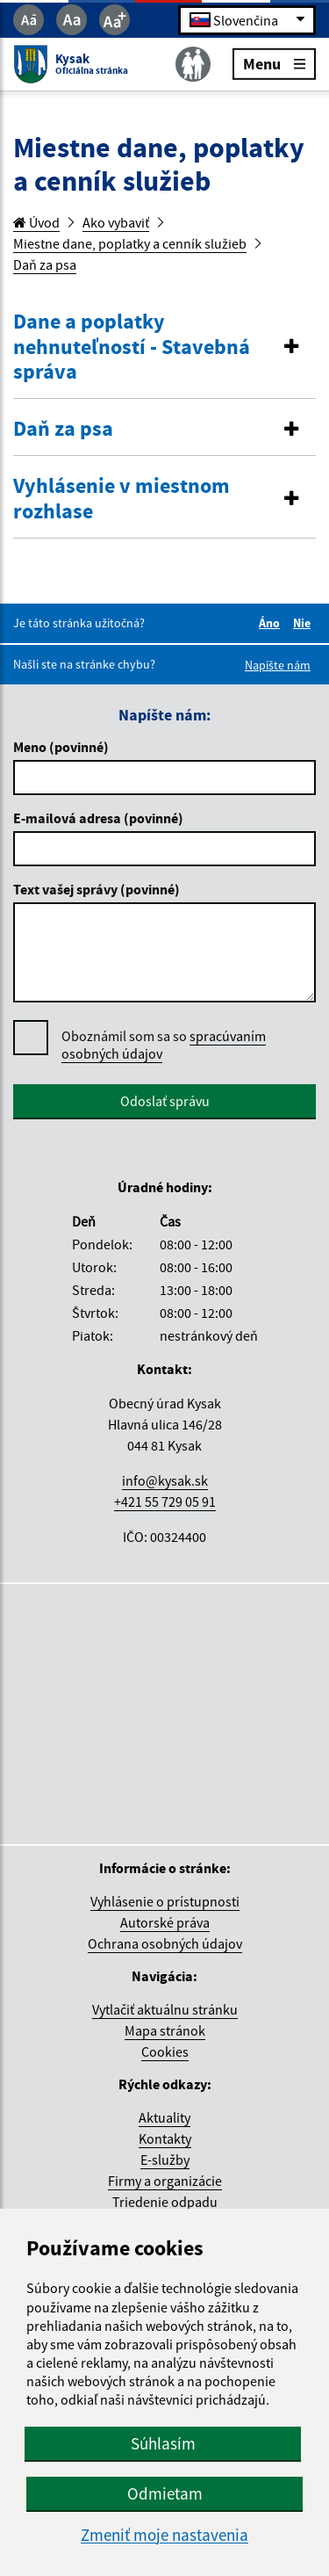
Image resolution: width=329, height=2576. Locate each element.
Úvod (36, 222)
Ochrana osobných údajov (165, 1943)
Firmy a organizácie (165, 2180)
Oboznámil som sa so (163, 1045)
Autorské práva (165, 1922)
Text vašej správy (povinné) (96, 889)
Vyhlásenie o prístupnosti (165, 1901)
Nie (304, 623)
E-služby (165, 2159)
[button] (164, 347)
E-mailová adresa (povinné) (98, 818)
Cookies (165, 2051)
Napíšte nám (278, 665)
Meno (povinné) (61, 747)
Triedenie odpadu (165, 2202)
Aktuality (164, 2117)
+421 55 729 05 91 (165, 1501)
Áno (272, 623)
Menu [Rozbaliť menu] (274, 63)
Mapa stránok (165, 2030)
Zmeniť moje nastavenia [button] (164, 2535)
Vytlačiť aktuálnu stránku (165, 2009)
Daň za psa (44, 264)
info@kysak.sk (165, 1480)
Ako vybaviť (115, 222)
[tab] (164, 347)
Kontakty (165, 2138)
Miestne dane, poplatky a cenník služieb (130, 243)
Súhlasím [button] (163, 2443)
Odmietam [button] (165, 2493)
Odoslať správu (165, 1101)
